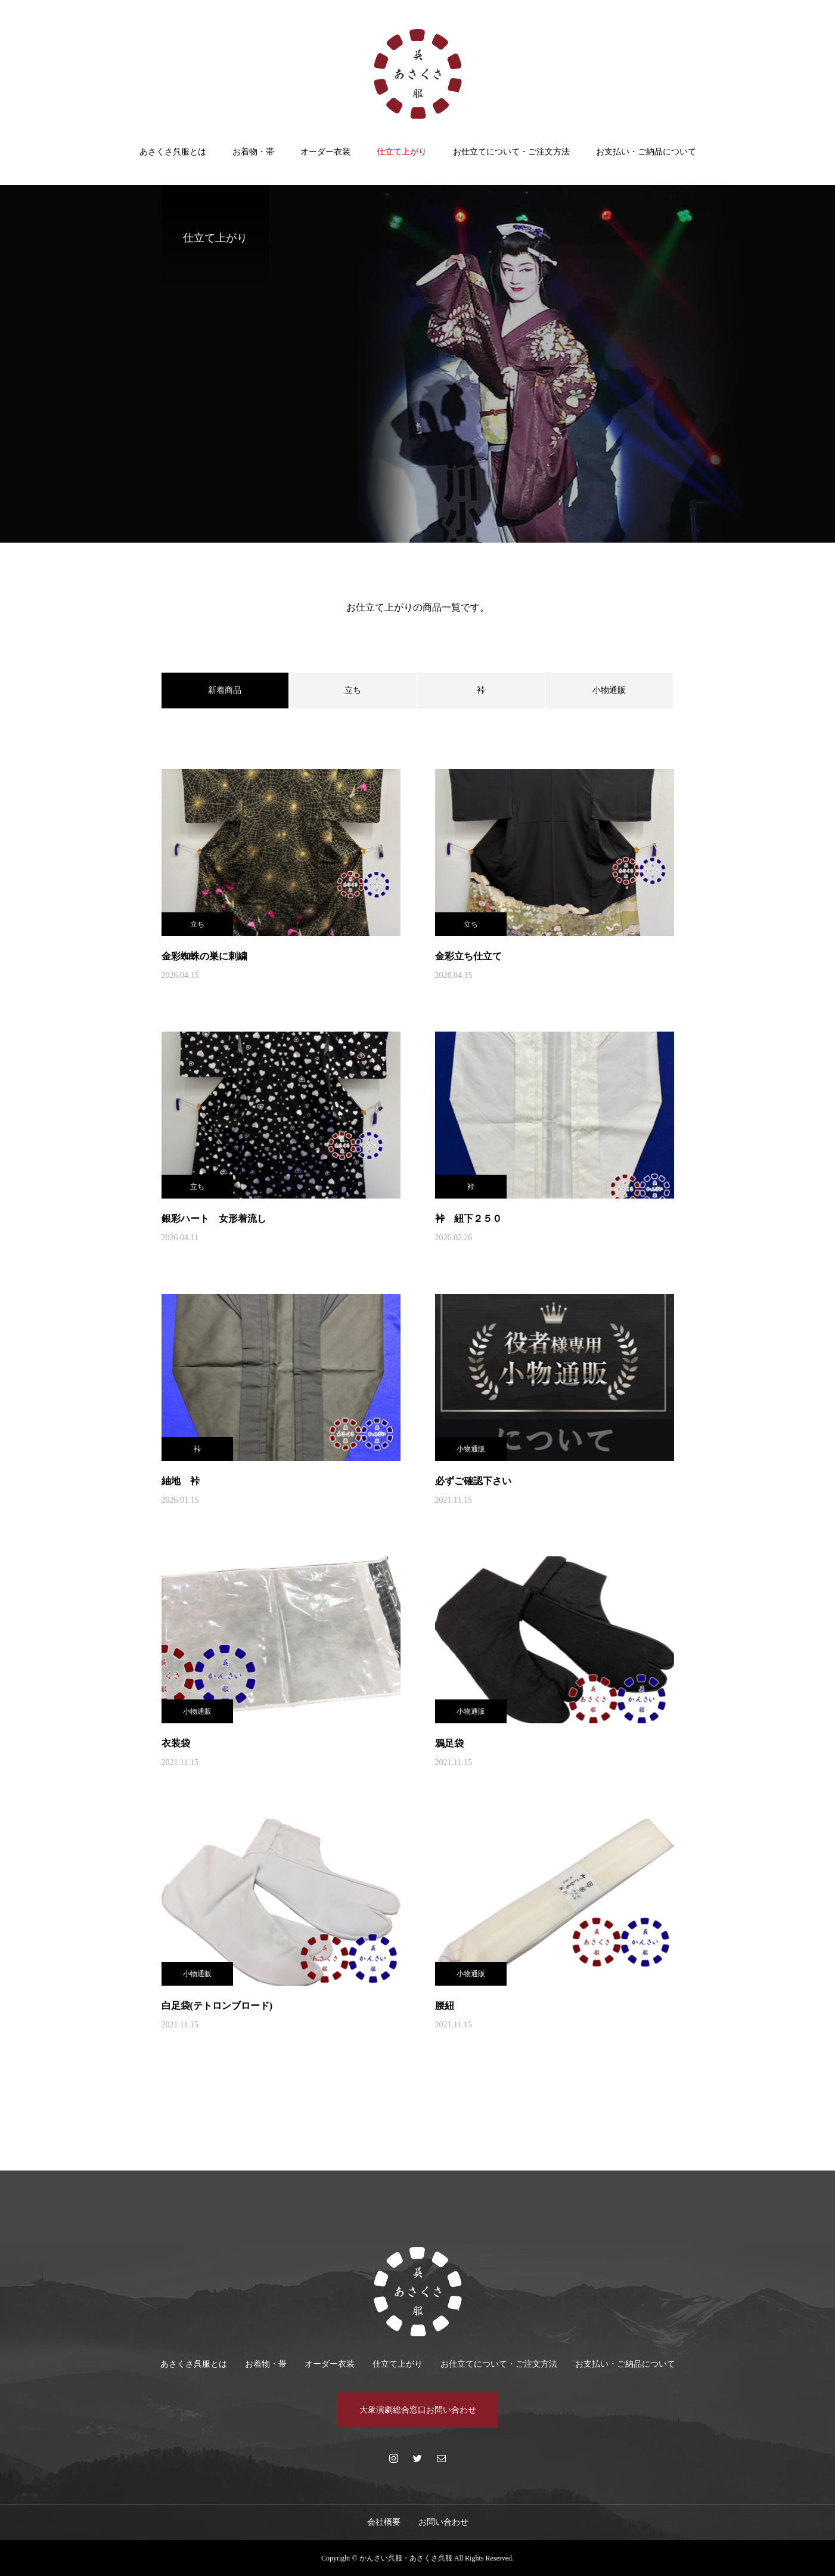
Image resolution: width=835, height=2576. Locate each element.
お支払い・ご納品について (646, 151)
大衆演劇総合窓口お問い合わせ (417, 2409)
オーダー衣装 (325, 151)
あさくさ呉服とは (172, 151)
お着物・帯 (253, 151)
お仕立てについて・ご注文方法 (511, 151)
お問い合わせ (443, 2522)
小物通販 (609, 690)
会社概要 (384, 2522)
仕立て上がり (402, 151)
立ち (352, 690)
